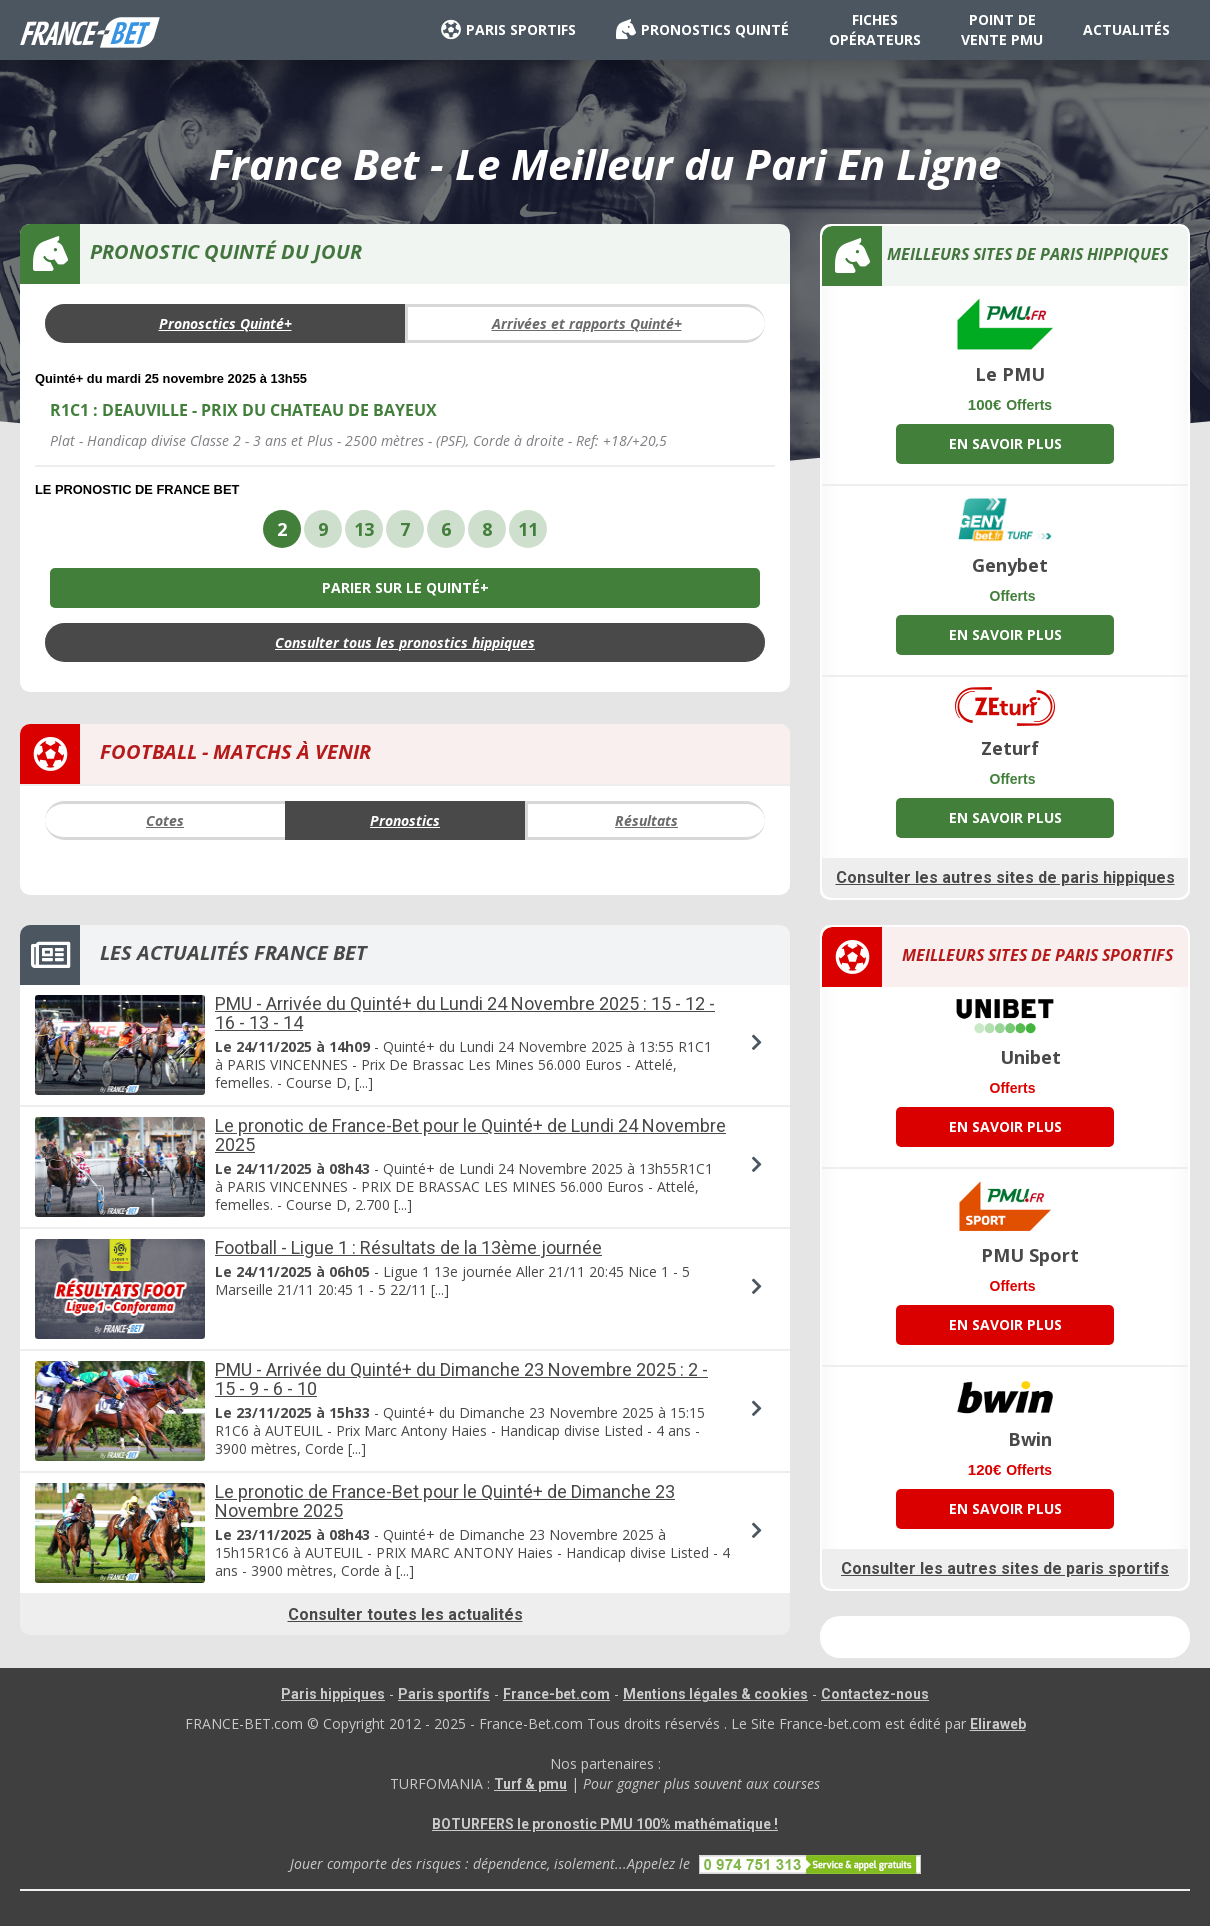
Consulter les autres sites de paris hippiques (1005, 877)
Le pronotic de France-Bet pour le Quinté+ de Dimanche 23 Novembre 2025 (445, 1501)
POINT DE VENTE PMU (1002, 29)
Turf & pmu (530, 1784)
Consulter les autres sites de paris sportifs (1005, 1568)
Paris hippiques (333, 1694)
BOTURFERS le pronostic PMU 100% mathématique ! (605, 1824)
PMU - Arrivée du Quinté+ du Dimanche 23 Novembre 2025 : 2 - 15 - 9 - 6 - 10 (461, 1379)
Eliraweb (998, 1724)
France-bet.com (556, 1694)
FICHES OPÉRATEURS (875, 29)
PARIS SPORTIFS (508, 30)
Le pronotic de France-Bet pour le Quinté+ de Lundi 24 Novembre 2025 (470, 1135)
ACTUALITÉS (1126, 29)
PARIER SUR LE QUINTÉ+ (405, 587)
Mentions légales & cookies (715, 1694)
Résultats (646, 820)
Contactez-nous (875, 1694)
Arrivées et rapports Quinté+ (587, 323)
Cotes (165, 820)
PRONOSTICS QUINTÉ (702, 30)
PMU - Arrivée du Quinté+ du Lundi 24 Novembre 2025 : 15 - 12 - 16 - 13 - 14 (465, 1013)
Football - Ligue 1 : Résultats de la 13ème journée (408, 1247)
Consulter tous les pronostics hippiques (405, 642)
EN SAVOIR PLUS (1005, 443)
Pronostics (405, 820)
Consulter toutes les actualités (405, 1614)
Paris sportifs (444, 1694)
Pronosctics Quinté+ (225, 323)
